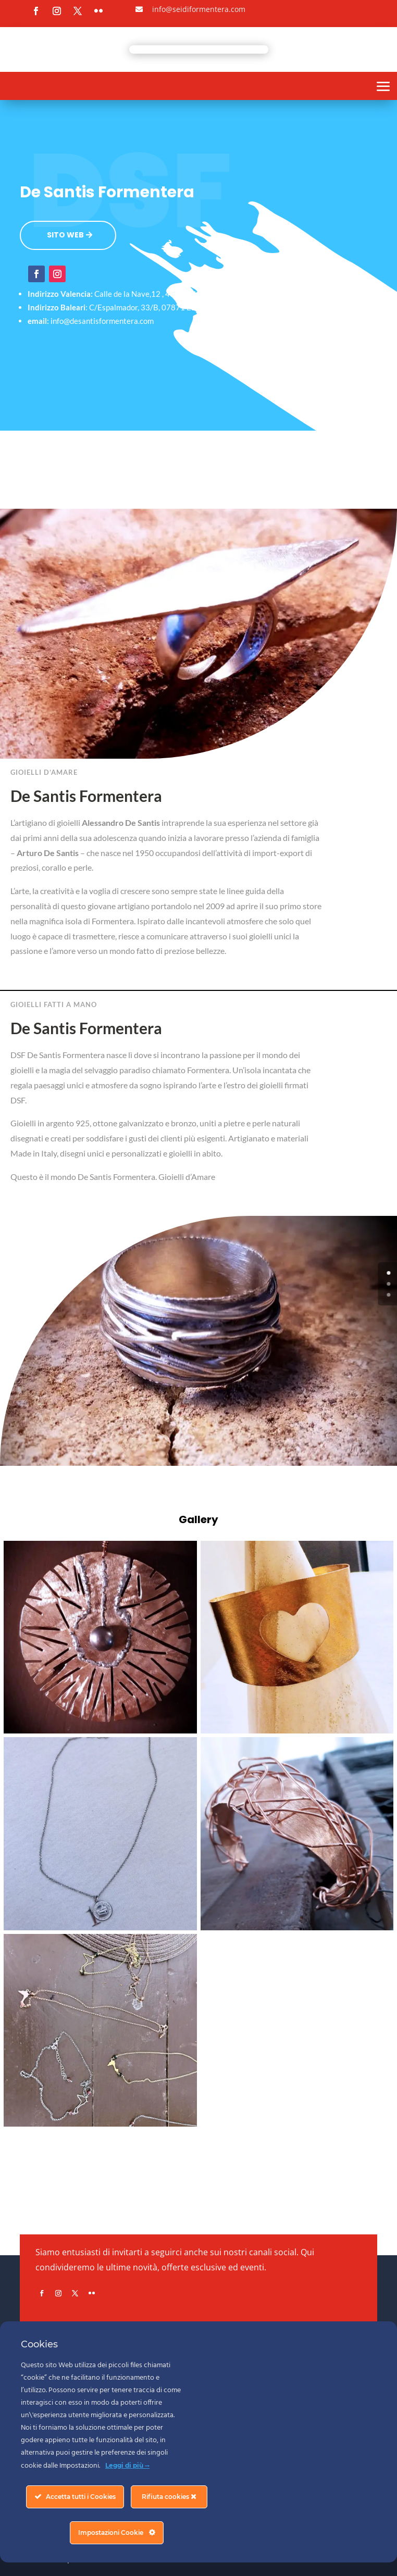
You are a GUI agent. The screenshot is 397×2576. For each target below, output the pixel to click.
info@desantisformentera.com (102, 320)
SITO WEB (65, 235)
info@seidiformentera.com (198, 9)
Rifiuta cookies (169, 2496)
